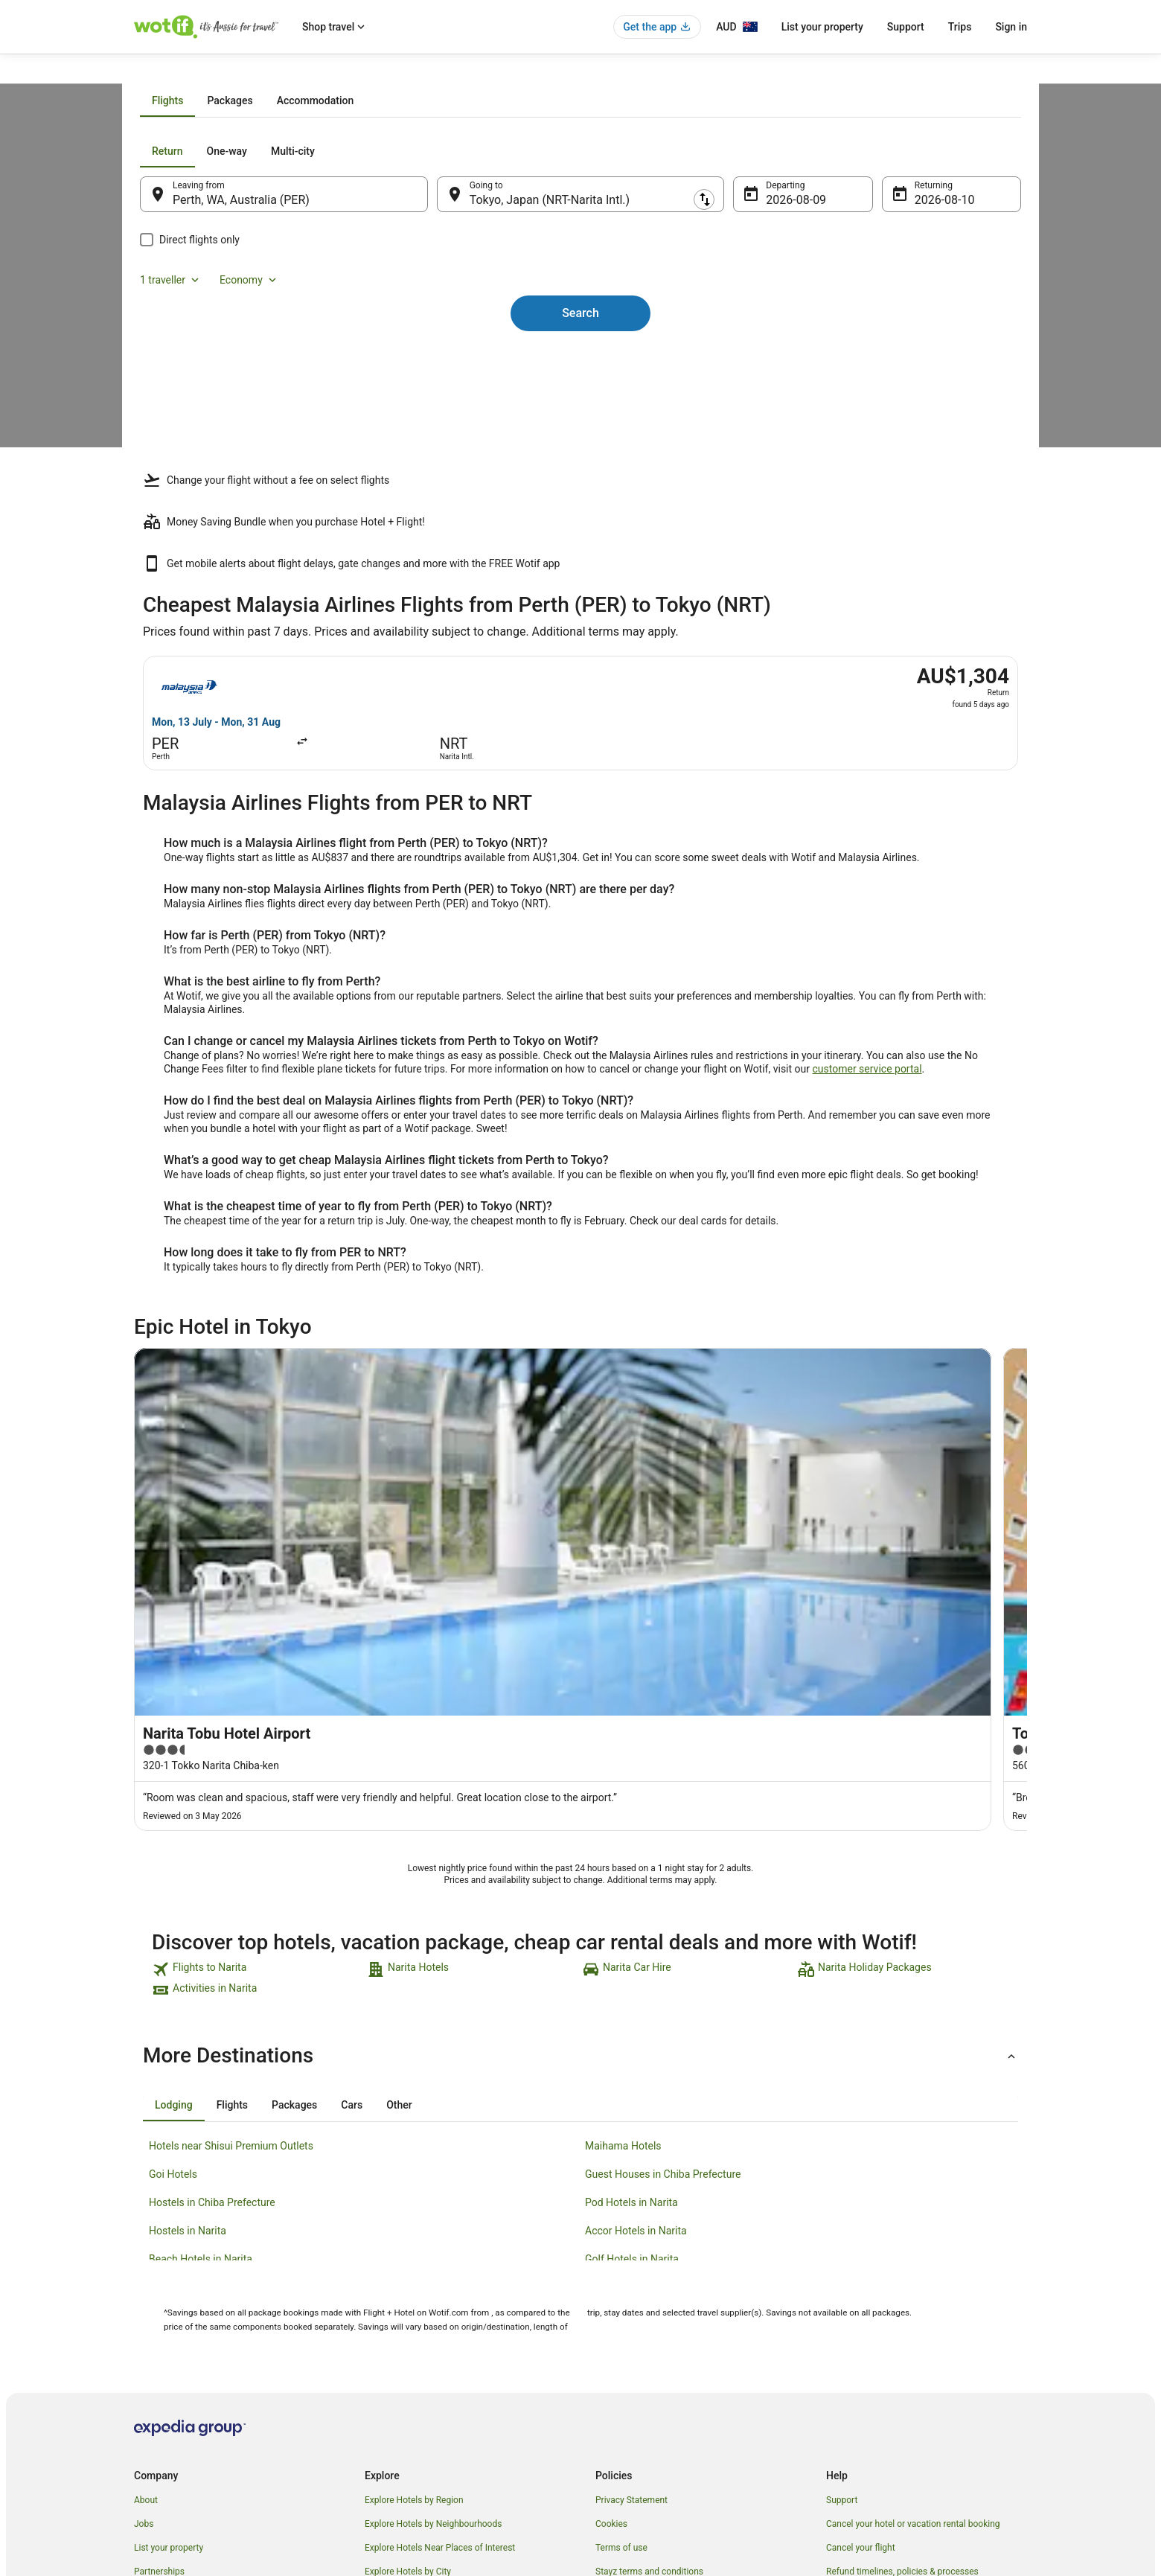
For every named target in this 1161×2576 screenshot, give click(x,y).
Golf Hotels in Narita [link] (632, 2039)
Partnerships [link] (159, 2352)
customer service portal (866, 1081)
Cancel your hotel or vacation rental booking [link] (913, 2304)
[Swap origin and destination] (445, 362)
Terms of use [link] (621, 2328)
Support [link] (841, 2280)
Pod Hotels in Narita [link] (631, 1983)
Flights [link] (201, 72)
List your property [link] (168, 2328)
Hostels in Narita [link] (187, 2011)
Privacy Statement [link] (631, 2280)
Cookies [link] (611, 2304)
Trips (960, 27)
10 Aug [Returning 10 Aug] (913, 369)
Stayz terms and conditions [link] (649, 2352)
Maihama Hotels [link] (623, 1926)
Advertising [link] (156, 2423)
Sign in (1011, 27)
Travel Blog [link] (387, 2423)
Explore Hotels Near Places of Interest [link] (440, 2328)
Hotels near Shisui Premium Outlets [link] (231, 1926)
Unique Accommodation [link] (413, 2399)
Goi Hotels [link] (173, 1954)
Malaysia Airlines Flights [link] (276, 72)
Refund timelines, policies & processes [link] (902, 2352)
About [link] (146, 2280)
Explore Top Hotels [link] (402, 2376)
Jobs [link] (143, 2304)
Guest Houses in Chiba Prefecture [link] (663, 1954)
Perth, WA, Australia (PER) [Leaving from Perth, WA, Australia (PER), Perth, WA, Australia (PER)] (270, 369)
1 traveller (865, 320)
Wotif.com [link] (154, 72)
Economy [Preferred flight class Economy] (943, 320)
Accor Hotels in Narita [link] (636, 2011)
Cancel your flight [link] (860, 2328)
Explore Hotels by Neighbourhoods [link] (433, 2304)
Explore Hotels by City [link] (408, 2352)
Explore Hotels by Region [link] (414, 2280)
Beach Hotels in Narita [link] (200, 2039)
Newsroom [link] (155, 2376)
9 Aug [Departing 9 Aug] (771, 369)
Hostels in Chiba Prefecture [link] (212, 1983)
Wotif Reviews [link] (392, 2447)
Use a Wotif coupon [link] (864, 2376)
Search (580, 457)
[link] (258, 1750)
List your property (822, 27)
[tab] (494, 269)
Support (905, 27)
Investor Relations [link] (169, 2399)
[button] (580, 1836)
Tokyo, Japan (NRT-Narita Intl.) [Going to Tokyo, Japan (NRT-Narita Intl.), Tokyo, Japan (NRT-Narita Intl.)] (559, 369)
